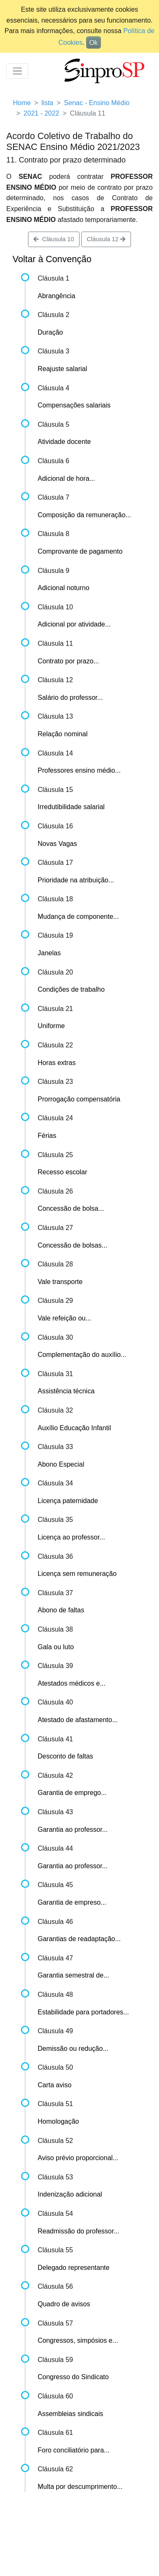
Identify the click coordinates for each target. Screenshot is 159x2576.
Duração (50, 332)
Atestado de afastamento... (78, 1719)
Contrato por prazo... (68, 661)
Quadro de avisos (64, 2304)
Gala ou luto (56, 1646)
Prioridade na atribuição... (76, 880)
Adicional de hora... (66, 478)
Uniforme (51, 1025)
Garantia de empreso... (72, 1902)
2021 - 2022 (41, 113)
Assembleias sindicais (70, 2413)
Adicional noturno (64, 587)
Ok (93, 42)
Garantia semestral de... (73, 1975)
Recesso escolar (62, 1172)
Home (22, 102)
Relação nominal (62, 733)
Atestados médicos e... (71, 1683)
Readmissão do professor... (78, 2231)
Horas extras (57, 1062)
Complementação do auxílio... (82, 1354)
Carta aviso (55, 2085)
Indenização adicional (70, 2194)
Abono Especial (61, 1464)
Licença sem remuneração (77, 1573)
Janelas (49, 953)
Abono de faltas (61, 1610)
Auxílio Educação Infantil (74, 1427)
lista (47, 102)
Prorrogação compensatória (79, 1099)
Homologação (58, 2121)
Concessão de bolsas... (72, 1245)
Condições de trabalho (71, 989)
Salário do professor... (70, 697)
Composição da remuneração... (84, 514)
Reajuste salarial (62, 368)
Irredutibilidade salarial (71, 806)
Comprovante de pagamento (80, 551)
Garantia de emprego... (72, 1792)
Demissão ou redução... (73, 2048)
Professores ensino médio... (79, 770)
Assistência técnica (66, 1391)
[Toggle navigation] (17, 71)
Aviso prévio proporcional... (78, 2157)
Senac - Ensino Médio (97, 102)
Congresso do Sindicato (73, 2376)
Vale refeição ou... (64, 1318)
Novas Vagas (57, 843)
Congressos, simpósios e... (78, 2340)
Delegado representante (74, 2267)
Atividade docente (64, 441)
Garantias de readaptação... (79, 1938)
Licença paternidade (68, 1500)
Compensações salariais (74, 405)
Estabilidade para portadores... (83, 2012)
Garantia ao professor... (73, 1829)
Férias (47, 1135)
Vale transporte (60, 1281)
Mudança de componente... (78, 916)
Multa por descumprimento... (80, 2486)
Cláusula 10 (53, 239)
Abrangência (56, 295)
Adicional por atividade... (74, 624)
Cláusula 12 (106, 239)
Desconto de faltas (65, 1756)
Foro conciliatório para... (74, 2450)
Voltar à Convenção (52, 259)
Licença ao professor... (71, 1537)
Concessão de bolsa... (71, 1208)
